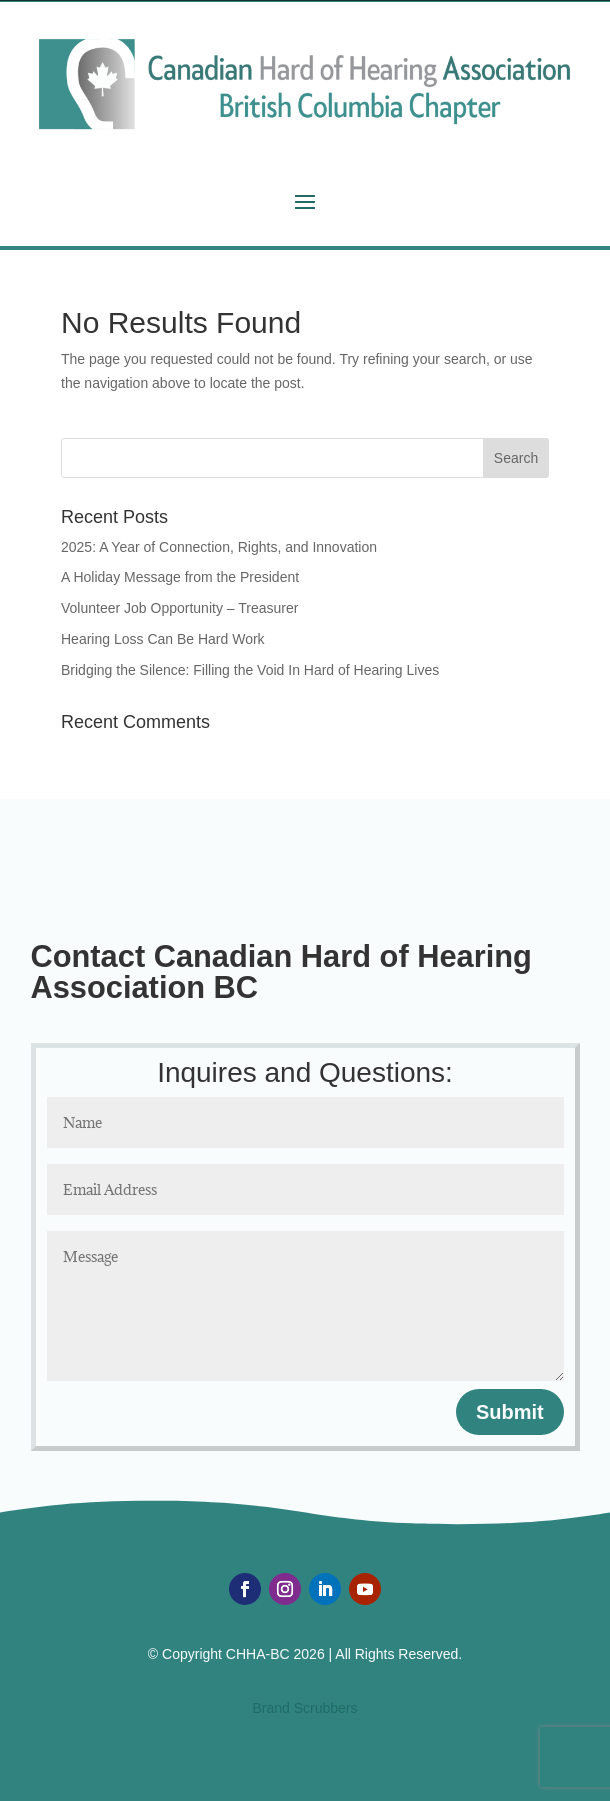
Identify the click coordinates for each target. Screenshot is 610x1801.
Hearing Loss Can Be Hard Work (163, 639)
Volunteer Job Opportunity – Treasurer (179, 608)
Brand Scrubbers (304, 1708)
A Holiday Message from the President (180, 577)
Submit (510, 1412)
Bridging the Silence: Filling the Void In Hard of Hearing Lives (250, 670)
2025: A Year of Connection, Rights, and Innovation (219, 547)
